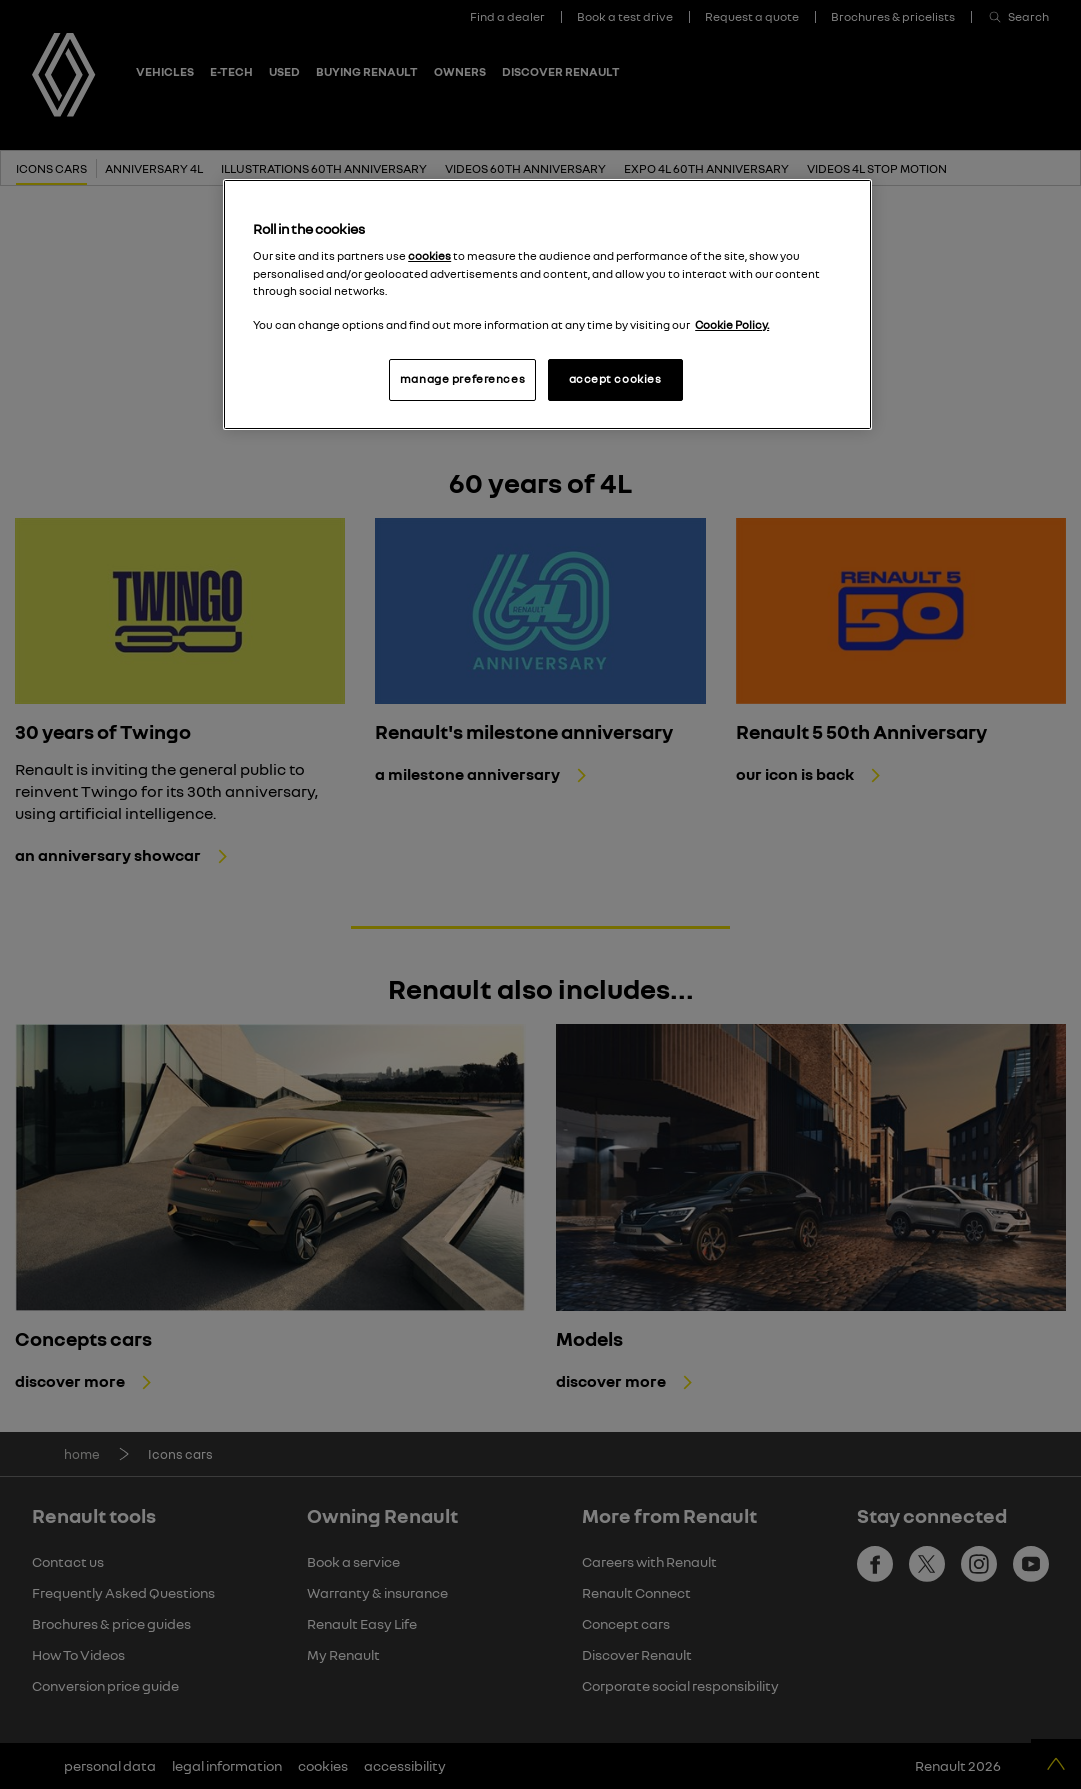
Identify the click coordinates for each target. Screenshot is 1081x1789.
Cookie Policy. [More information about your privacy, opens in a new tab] (732, 325)
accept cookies (615, 379)
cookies (429, 256)
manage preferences (462, 379)
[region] (547, 304)
